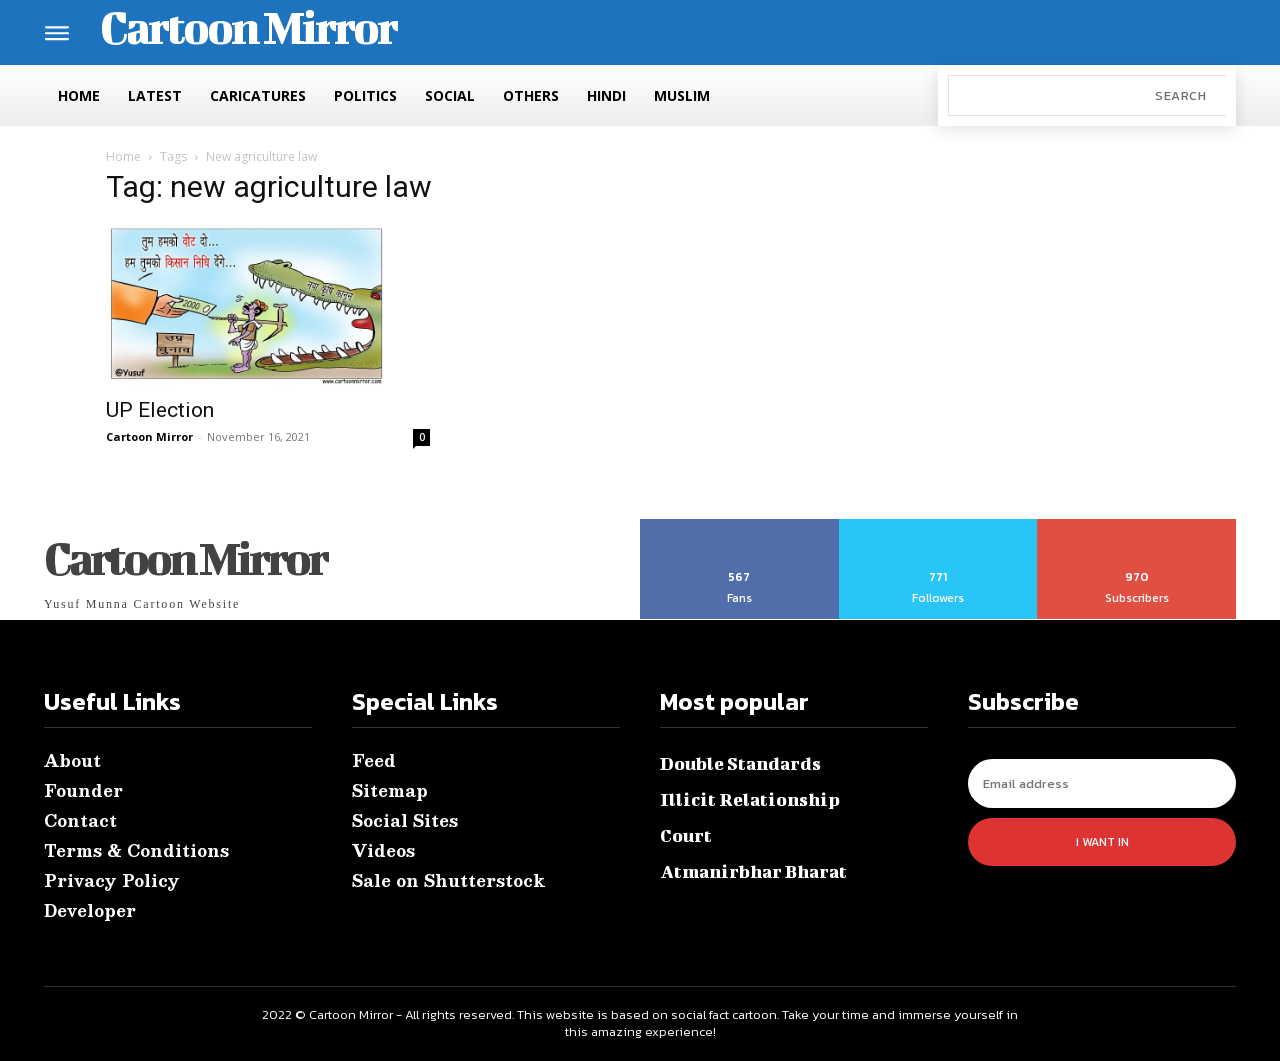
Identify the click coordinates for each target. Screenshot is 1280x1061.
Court (686, 835)
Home (123, 156)
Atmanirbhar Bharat (753, 871)
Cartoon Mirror (149, 436)
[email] (1102, 783)
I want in (1102, 842)
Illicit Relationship (750, 799)
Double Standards (740, 763)
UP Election (160, 410)
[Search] (1180, 95)
